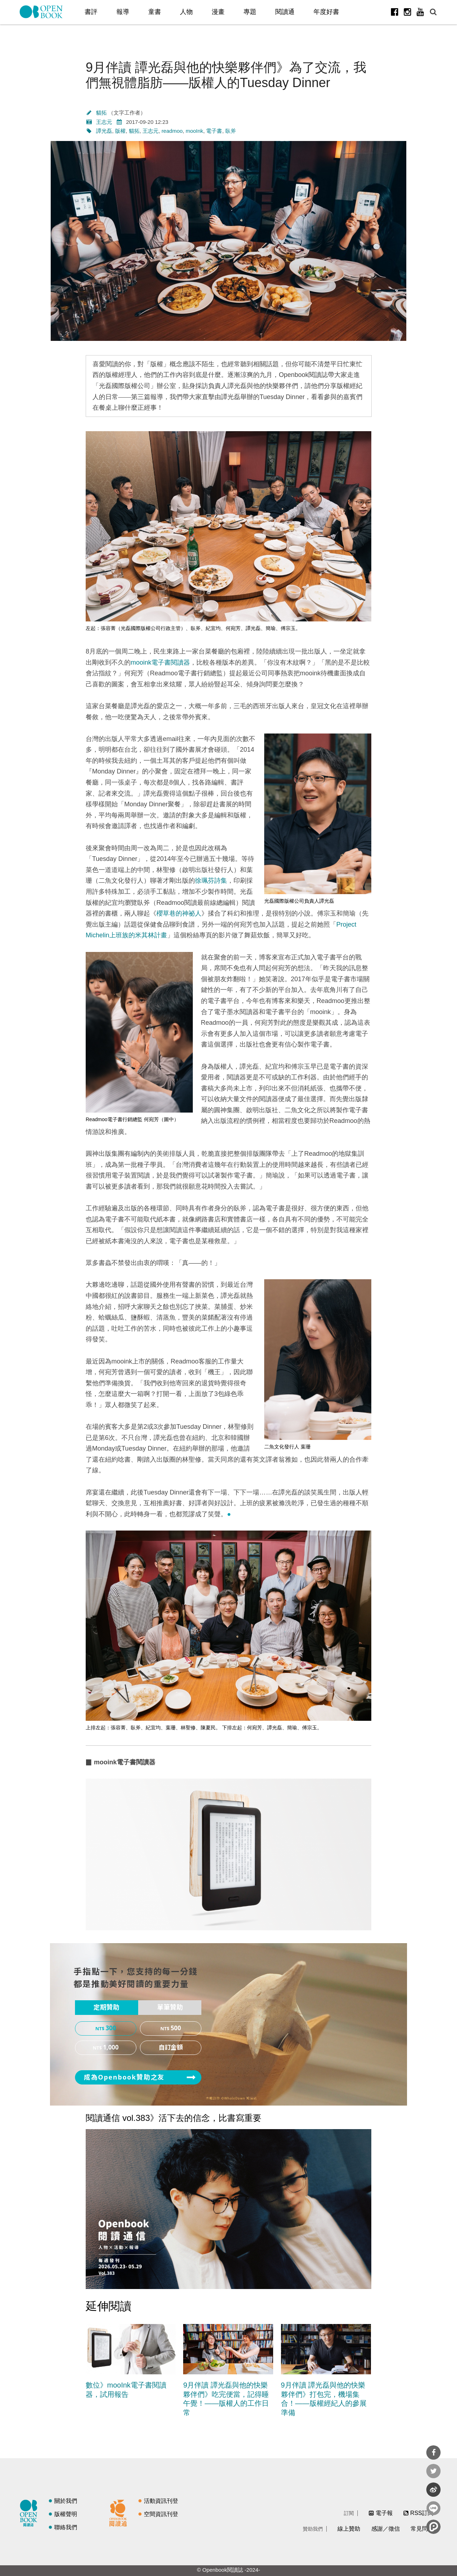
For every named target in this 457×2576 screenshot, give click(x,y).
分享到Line (433, 2508)
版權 (120, 131)
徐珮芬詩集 (211, 880)
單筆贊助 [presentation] (170, 2007)
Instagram (407, 11)
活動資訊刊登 (161, 2501)
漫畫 (218, 11)
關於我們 (65, 2501)
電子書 (214, 131)
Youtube (420, 11)
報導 (122, 11)
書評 (91, 11)
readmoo (171, 131)
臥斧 (230, 131)
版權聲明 (65, 2514)
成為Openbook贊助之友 (124, 2077)
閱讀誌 (30, 2512)
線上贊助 (348, 2529)
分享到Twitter (433, 2471)
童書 (154, 11)
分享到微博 (433, 2489)
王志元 (104, 122)
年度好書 (326, 11)
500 (176, 2028)
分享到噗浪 (433, 2527)
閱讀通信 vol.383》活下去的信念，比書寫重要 (173, 2118)
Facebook (394, 11)
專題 (249, 11)
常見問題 (422, 2529)
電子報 (384, 2513)
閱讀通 (285, 11)
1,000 (111, 2047)
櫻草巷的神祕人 (178, 913)
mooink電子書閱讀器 (160, 662)
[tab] (106, 2007)
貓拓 (102, 113)
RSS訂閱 (421, 2513)
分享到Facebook (433, 2452)
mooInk (194, 131)
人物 (186, 11)
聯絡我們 (65, 2527)
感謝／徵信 (385, 2529)
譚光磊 (104, 131)
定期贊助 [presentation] (106, 2007)
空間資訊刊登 (161, 2514)
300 (111, 2028)
